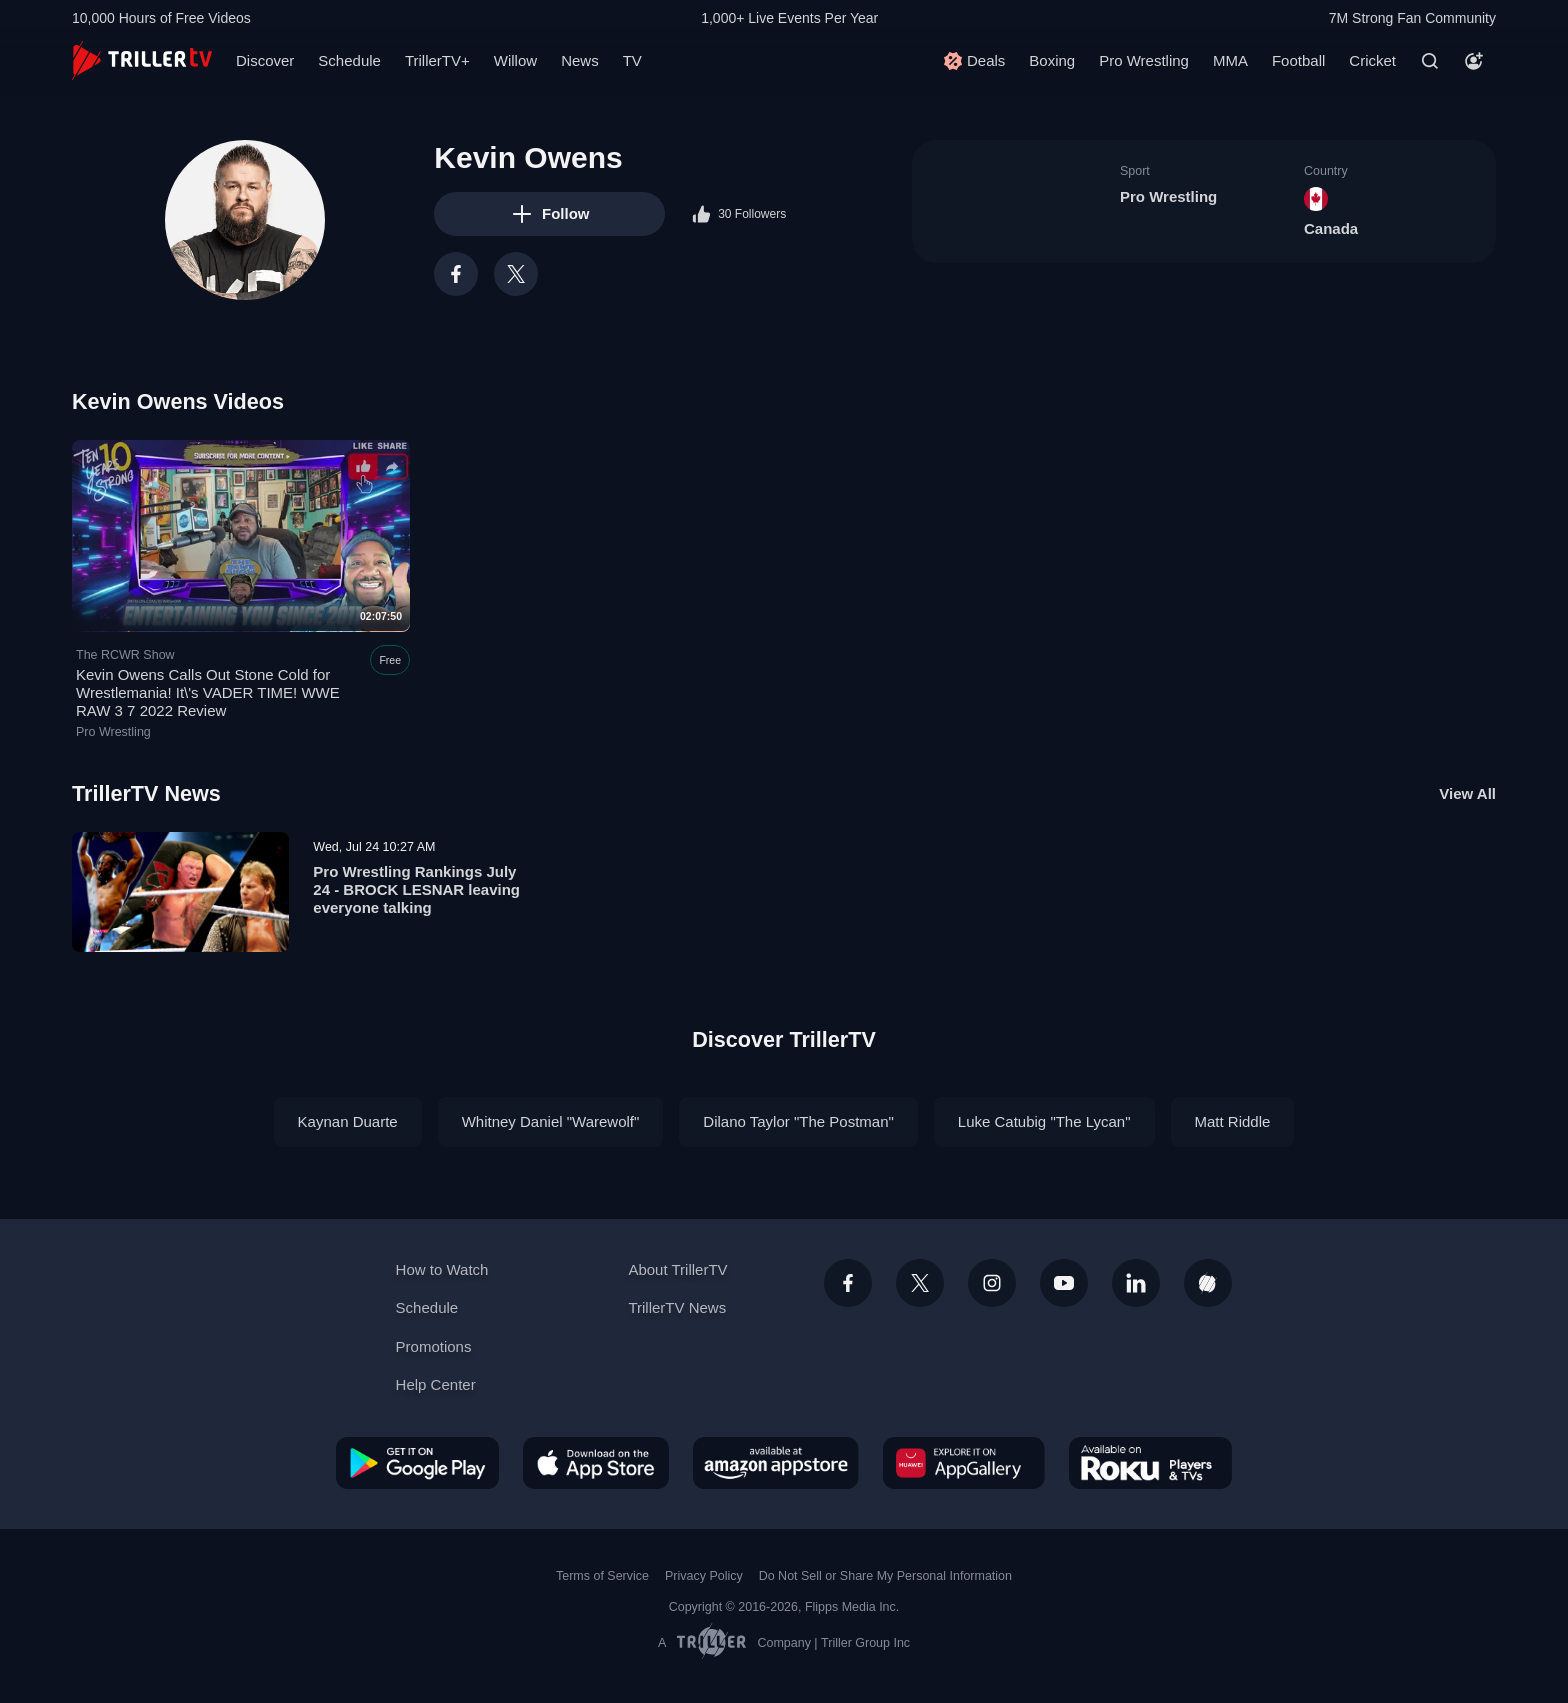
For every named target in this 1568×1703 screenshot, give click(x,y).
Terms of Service (602, 1576)
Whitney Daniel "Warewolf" (551, 1121)
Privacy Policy (704, 1576)
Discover (265, 60)
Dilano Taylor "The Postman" (798, 1121)
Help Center (436, 1384)
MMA (1230, 60)
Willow (515, 60)
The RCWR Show (125, 655)
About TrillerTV (677, 1269)
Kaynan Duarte (348, 1121)
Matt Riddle (1233, 1121)
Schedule (349, 60)
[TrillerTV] (142, 60)
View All (1467, 793)
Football (1298, 60)
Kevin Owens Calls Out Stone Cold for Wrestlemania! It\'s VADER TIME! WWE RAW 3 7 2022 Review (208, 693)
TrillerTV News (146, 793)
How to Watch (442, 1269)
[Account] (1474, 61)
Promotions (434, 1346)
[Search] (1430, 61)
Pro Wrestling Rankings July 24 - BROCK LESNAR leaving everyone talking (416, 889)
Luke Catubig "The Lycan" (1044, 1121)
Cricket (1372, 60)
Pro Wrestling (1144, 60)
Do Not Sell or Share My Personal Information (885, 1576)
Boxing (1052, 60)
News (580, 60)
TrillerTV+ (437, 60)
